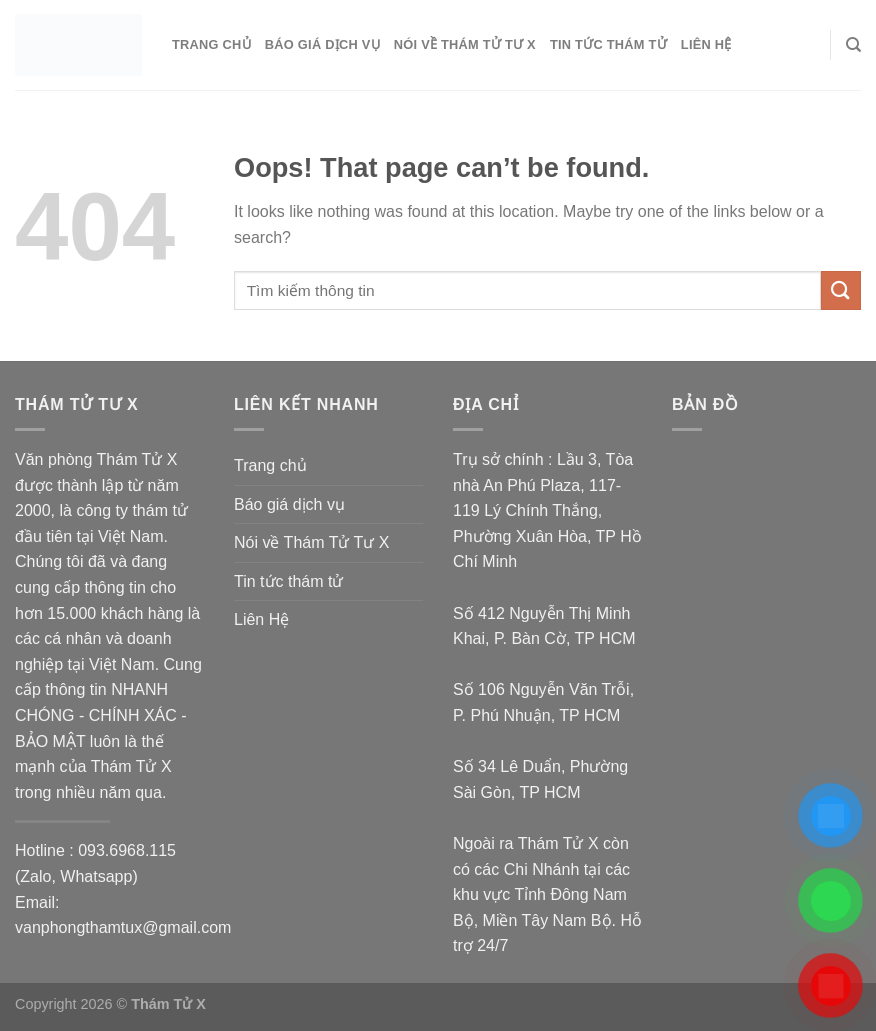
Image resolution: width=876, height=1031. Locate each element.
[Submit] (841, 290)
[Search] (853, 45)
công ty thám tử (132, 510)
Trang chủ (211, 44)
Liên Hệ (706, 44)
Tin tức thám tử (608, 44)
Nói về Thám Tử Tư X (465, 44)
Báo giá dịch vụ (322, 44)
